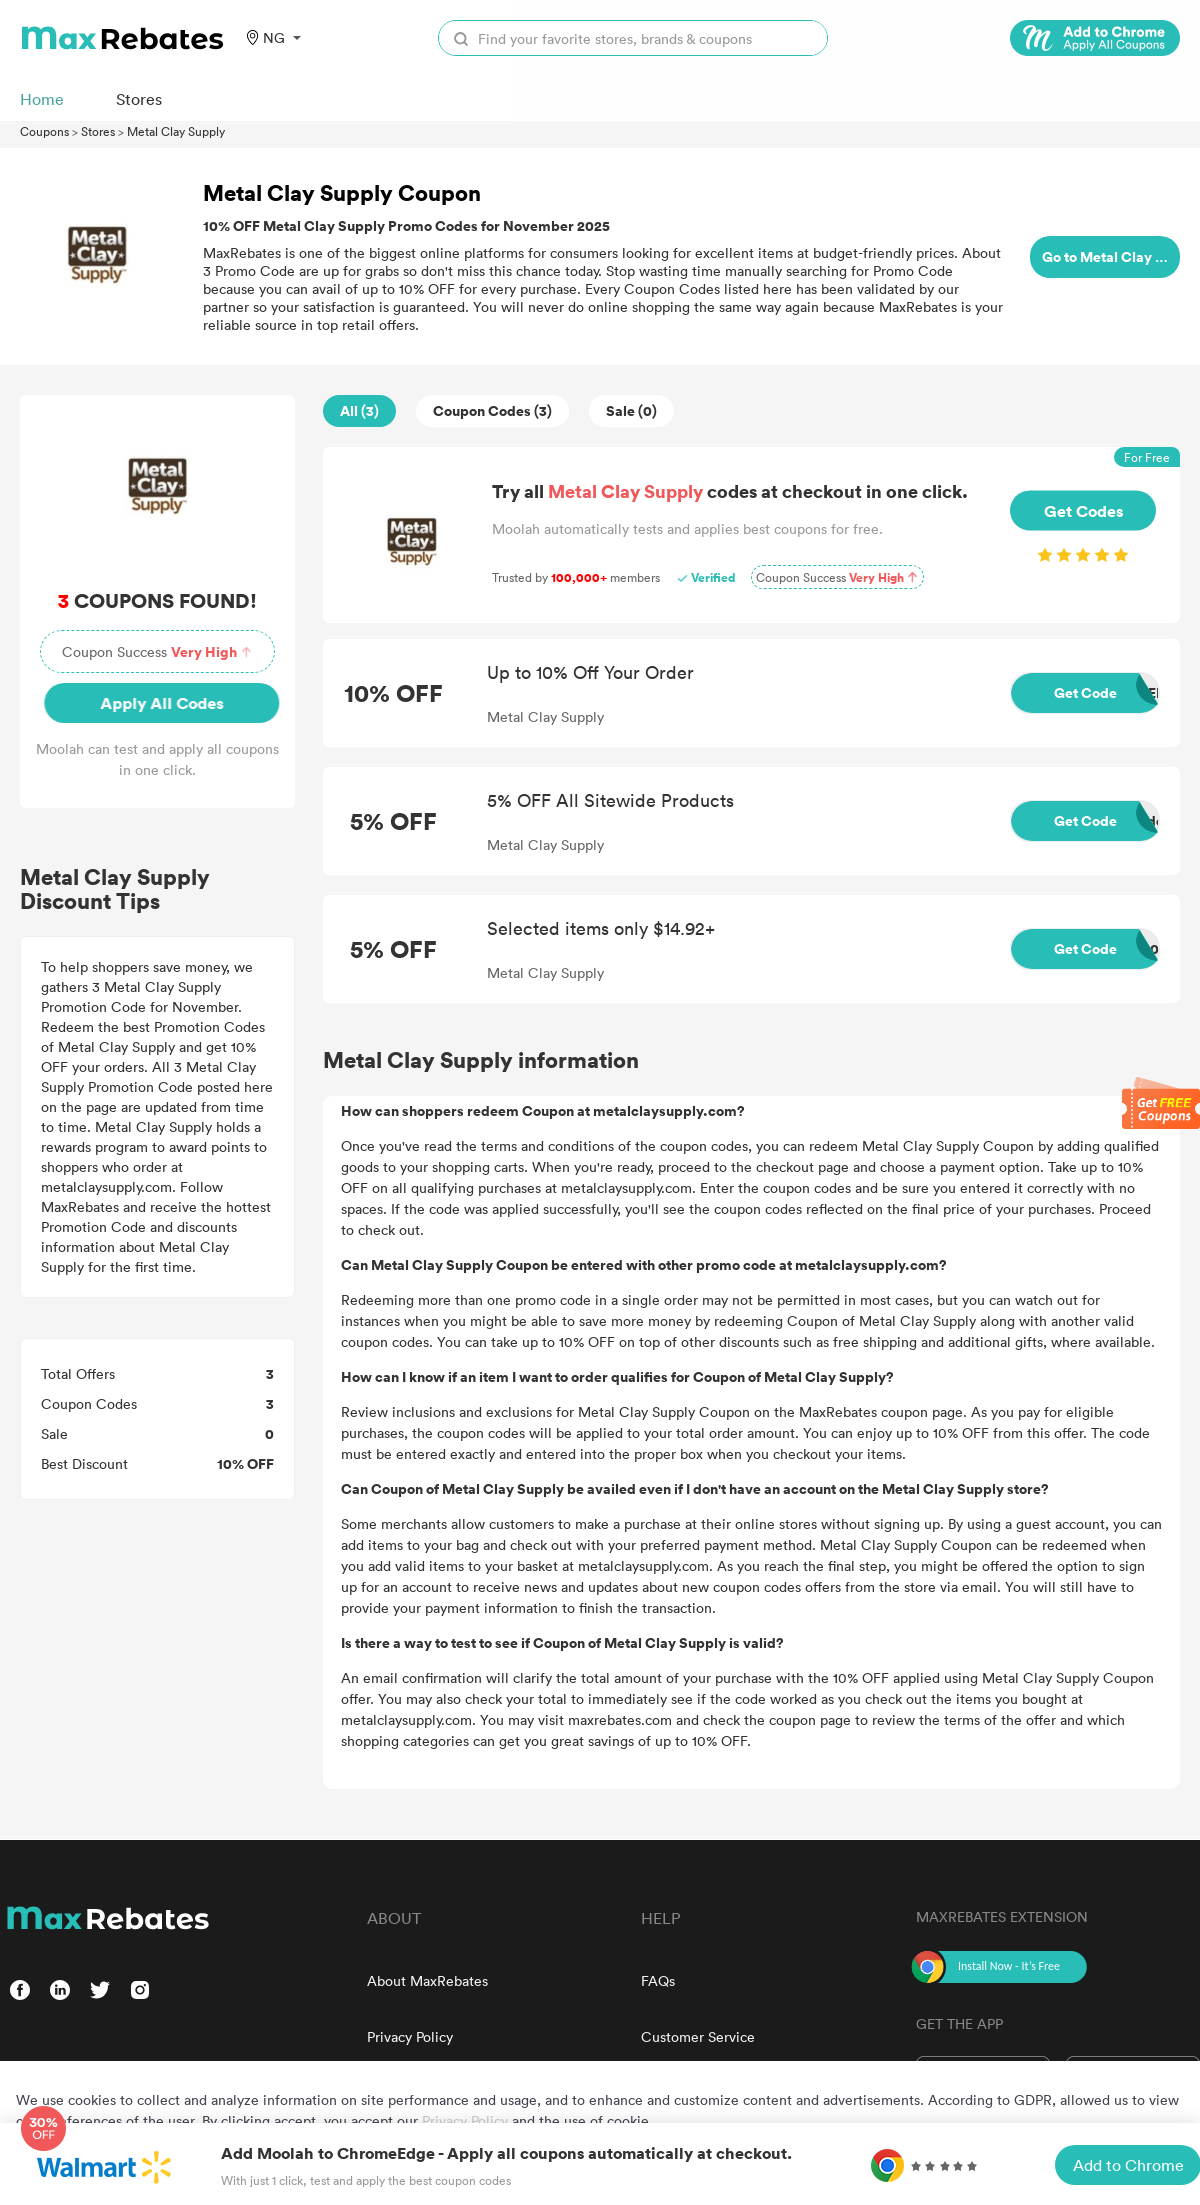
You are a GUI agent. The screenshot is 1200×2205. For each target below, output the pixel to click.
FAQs (658, 1980)
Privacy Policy (410, 2036)
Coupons (44, 131)
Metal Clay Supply (176, 131)
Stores (98, 131)
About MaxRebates (427, 1980)
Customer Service (698, 2036)
